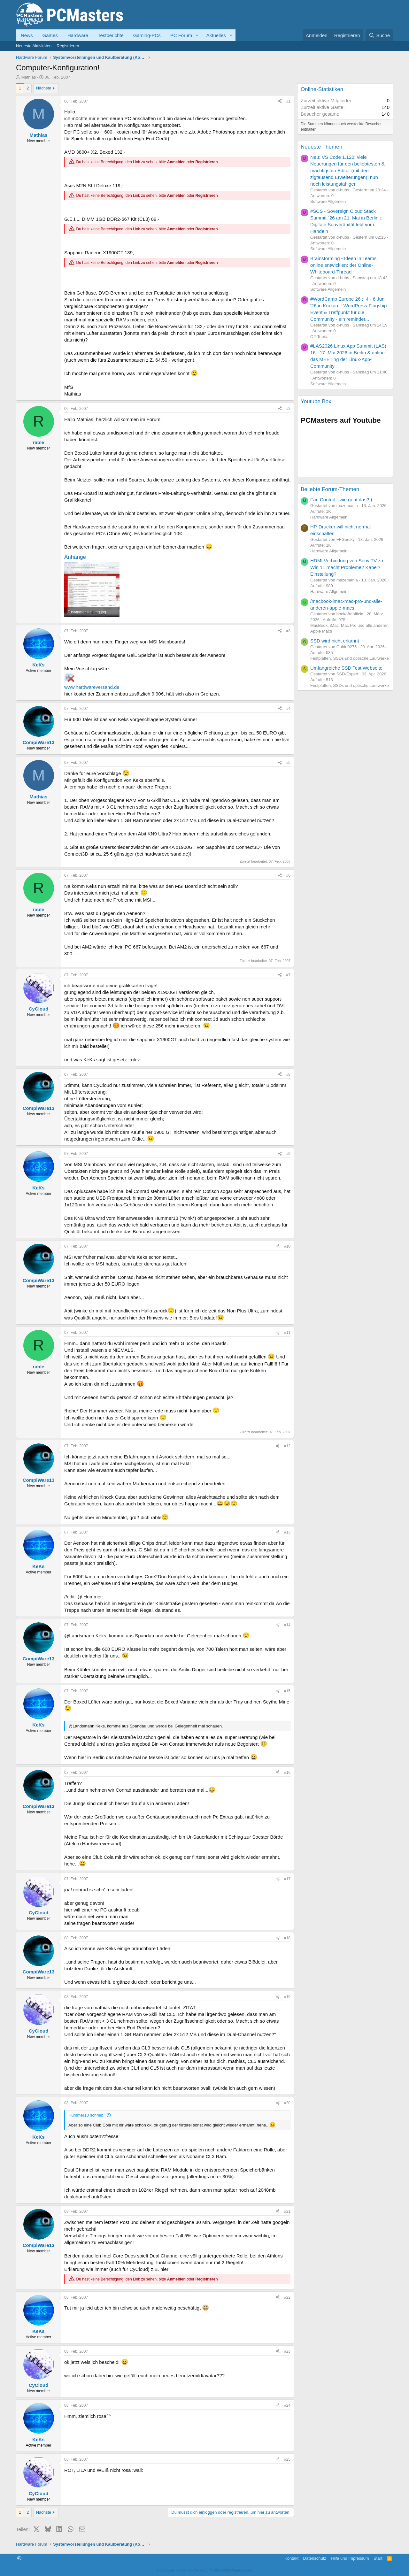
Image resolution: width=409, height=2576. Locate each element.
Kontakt (291, 2558)
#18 (287, 1938)
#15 (287, 1691)
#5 (288, 762)
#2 (288, 408)
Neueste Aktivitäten (33, 45)
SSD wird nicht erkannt (334, 640)
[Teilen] (280, 101)
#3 (288, 631)
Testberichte (111, 35)
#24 (287, 2405)
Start (378, 2558)
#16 (287, 1772)
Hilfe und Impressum (350, 2558)
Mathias (28, 77)
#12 (287, 1446)
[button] (197, 35)
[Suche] (379, 35)
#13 (287, 1532)
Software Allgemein (328, 201)
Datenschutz (314, 2558)
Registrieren (68, 45)
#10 (287, 1246)
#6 (288, 875)
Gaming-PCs (147, 35)
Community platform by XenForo (204, 2570)
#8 (288, 1074)
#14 (287, 1625)
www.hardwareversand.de (92, 687)
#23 (287, 2351)
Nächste (43, 88)
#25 (287, 2459)
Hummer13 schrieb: (86, 2115)
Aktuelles (216, 35)
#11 (287, 1332)
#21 (287, 2211)
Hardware (77, 35)
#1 (288, 101)
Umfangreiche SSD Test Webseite (346, 668)
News (27, 35)
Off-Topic (318, 336)
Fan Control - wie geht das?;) (341, 499)
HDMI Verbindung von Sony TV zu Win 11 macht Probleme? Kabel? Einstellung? (346, 567)
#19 (287, 1997)
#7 (288, 975)
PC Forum (181, 35)
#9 (288, 1153)
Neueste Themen (321, 147)
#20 (287, 2103)
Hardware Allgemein (328, 517)
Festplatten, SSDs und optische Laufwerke (349, 658)
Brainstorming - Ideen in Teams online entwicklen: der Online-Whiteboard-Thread (343, 265)
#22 (287, 2297)
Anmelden (176, 162)
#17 (287, 1879)
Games (50, 35)
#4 (288, 708)
